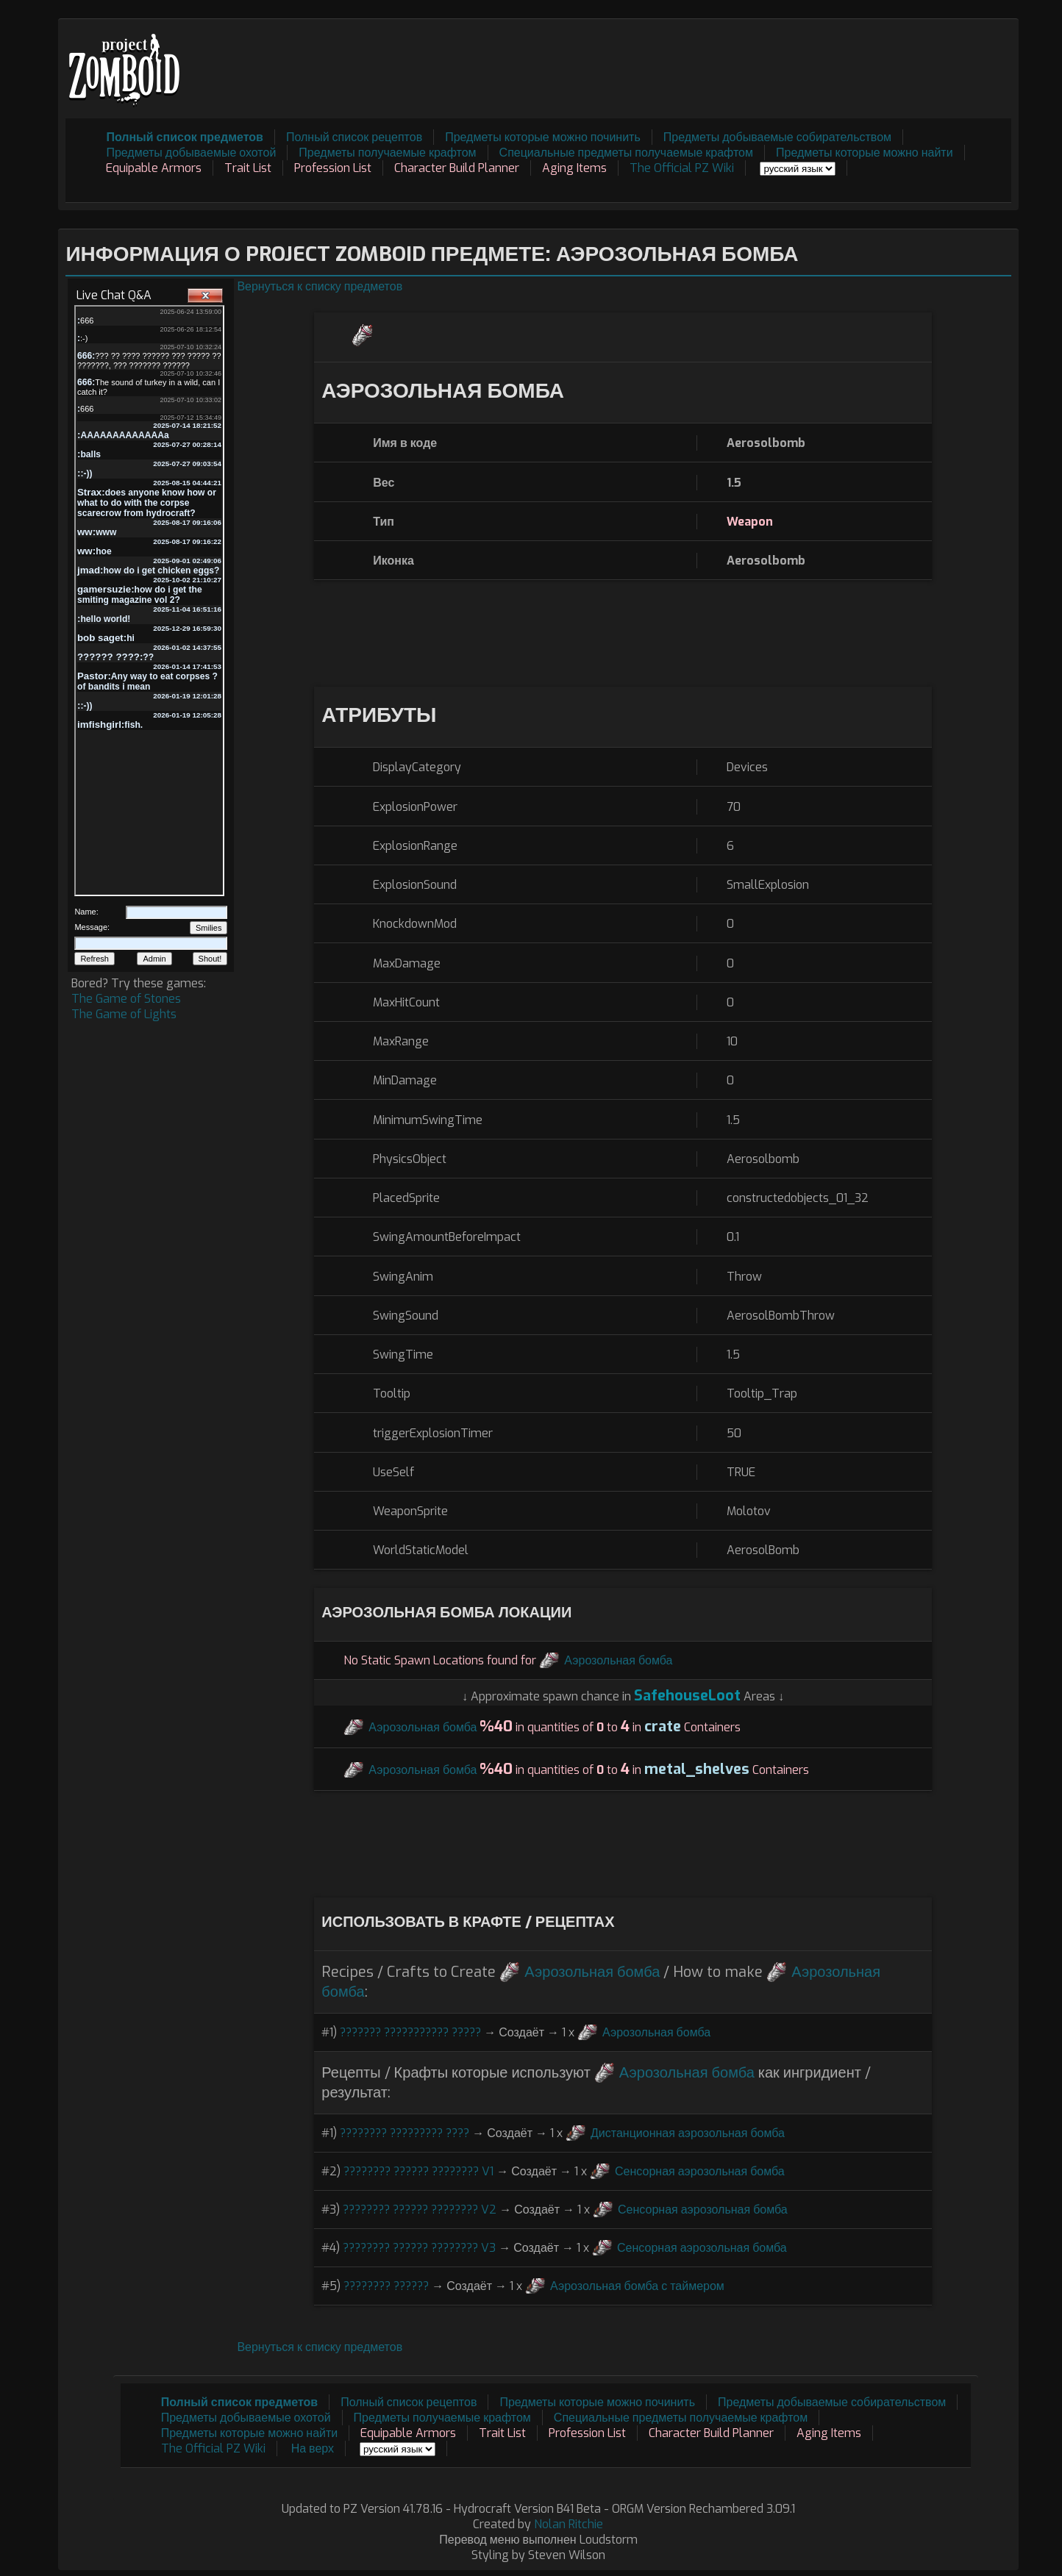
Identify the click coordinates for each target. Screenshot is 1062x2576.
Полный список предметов (184, 137)
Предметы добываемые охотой (191, 152)
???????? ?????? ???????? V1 (418, 2171)
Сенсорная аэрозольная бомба (700, 2171)
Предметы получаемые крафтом (387, 152)
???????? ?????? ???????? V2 (419, 2209)
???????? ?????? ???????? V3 (419, 2247)
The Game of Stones (126, 998)
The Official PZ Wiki (682, 168)
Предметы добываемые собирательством (777, 137)
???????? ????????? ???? (404, 2133)
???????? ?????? (386, 2286)
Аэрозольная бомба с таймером (637, 2286)
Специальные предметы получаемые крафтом (626, 152)
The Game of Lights (124, 1014)
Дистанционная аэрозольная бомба (688, 2133)
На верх (312, 2448)
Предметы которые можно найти (864, 152)
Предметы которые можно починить (543, 137)
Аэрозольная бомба (618, 1660)
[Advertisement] (743, 59)
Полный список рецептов (354, 137)
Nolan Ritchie (568, 2524)
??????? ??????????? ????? (410, 2032)
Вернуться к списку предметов (319, 286)
